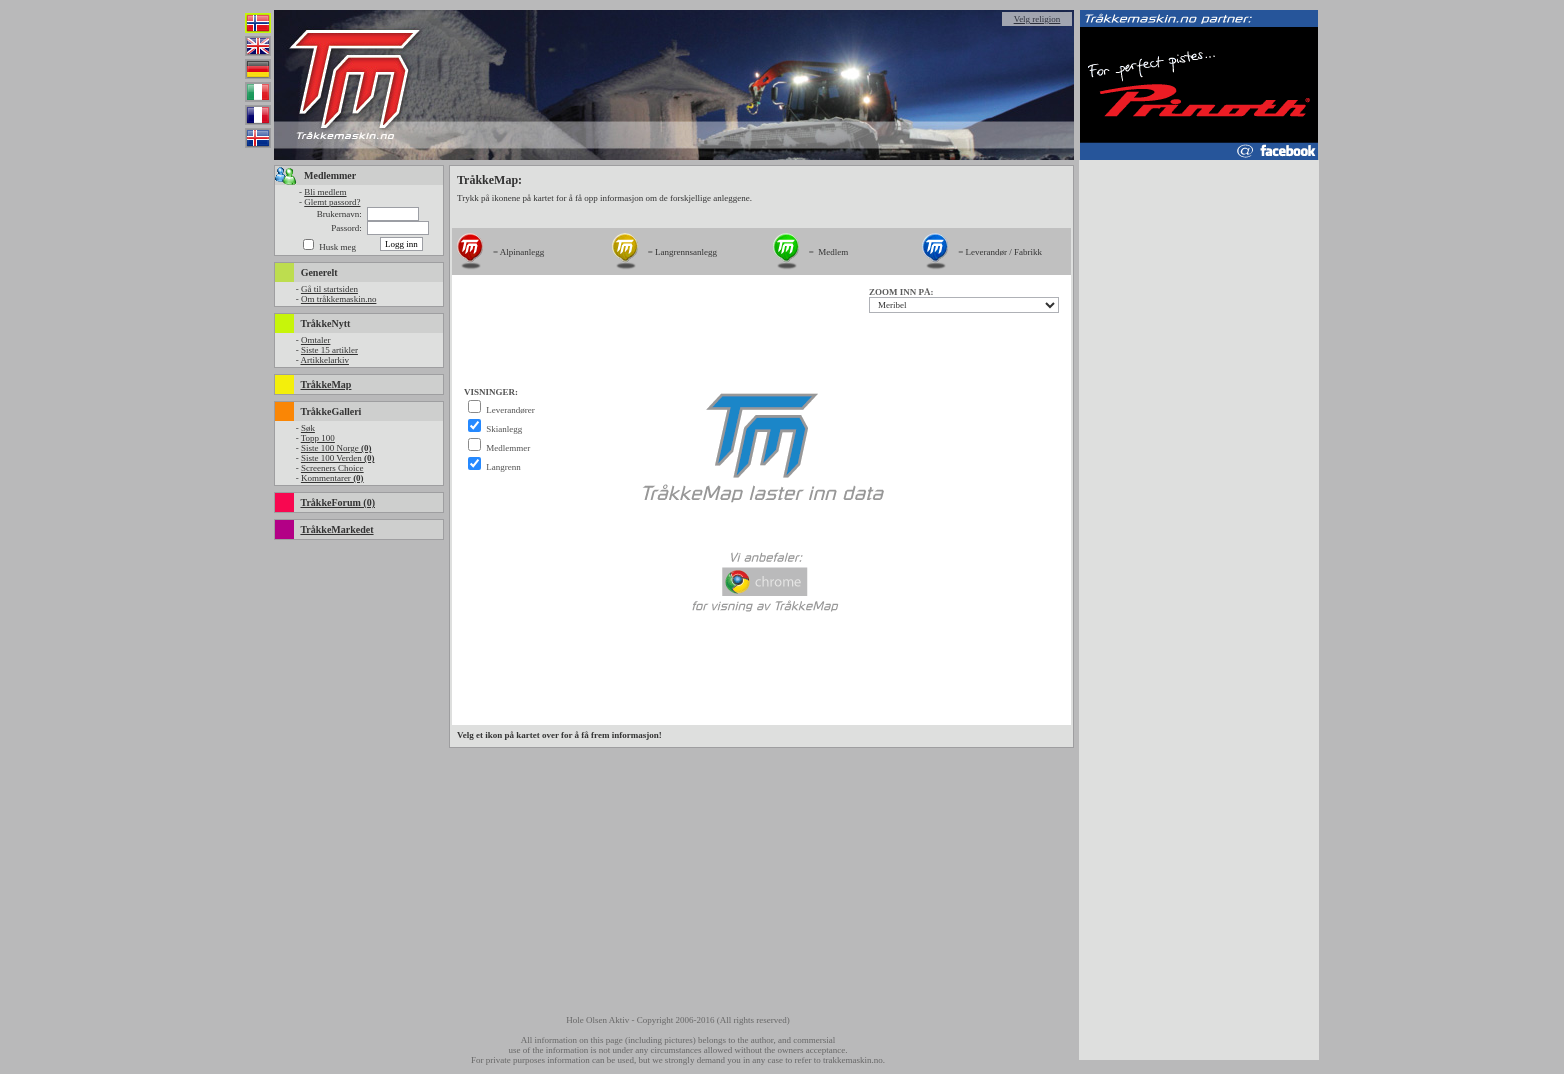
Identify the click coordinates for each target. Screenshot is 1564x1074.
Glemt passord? (332, 202)
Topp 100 (318, 438)
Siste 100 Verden (338, 458)
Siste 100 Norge (336, 448)
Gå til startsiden (329, 289)
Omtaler (316, 340)
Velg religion (1037, 19)
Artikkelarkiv (324, 360)
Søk (308, 428)
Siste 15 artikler (329, 350)
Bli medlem (325, 192)
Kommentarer (332, 478)
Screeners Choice (332, 468)
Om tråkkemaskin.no (339, 299)
